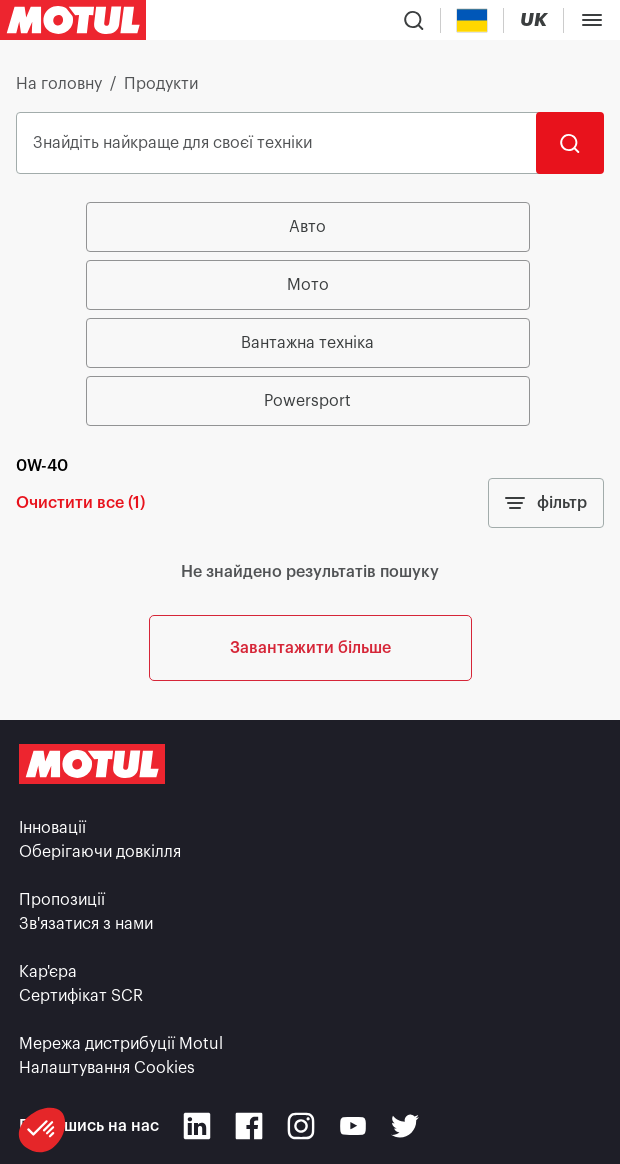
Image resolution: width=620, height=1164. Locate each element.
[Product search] (414, 20)
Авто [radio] (307, 227)
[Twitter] (405, 1126)
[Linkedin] (197, 1126)
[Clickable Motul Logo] (73, 20)
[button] (42, 1130)
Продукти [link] (161, 84)
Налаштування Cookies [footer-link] (107, 1068)
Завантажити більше (310, 648)
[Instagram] (301, 1126)
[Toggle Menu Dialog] (592, 20)
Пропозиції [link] (62, 900)
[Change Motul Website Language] (533, 20)
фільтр (546, 503)
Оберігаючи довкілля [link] (100, 852)
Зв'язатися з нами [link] (86, 924)
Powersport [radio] (307, 401)
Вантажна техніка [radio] (307, 343)
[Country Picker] (472, 20)
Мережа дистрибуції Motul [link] (121, 1044)
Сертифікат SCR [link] (81, 996)
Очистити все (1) (80, 503)
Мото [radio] (308, 285)
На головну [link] (59, 84)
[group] (310, 314)
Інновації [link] (52, 828)
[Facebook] (249, 1126)
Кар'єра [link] (48, 972)
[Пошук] (570, 143)
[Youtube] (353, 1126)
